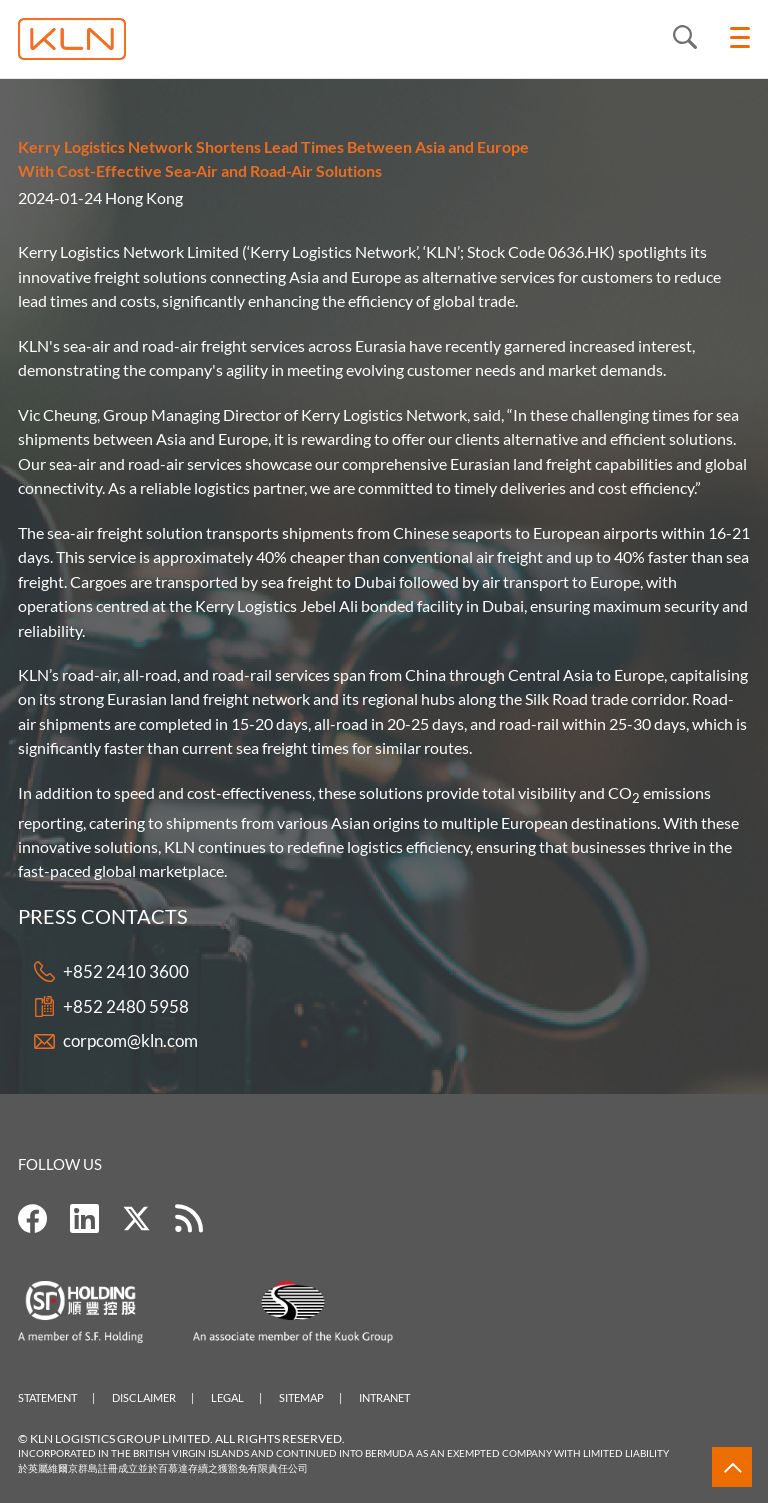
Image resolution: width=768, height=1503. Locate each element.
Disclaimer (144, 1397)
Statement (47, 1397)
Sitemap (301, 1397)
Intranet (384, 1397)
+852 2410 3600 (126, 972)
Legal (227, 1397)
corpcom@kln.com (130, 1041)
